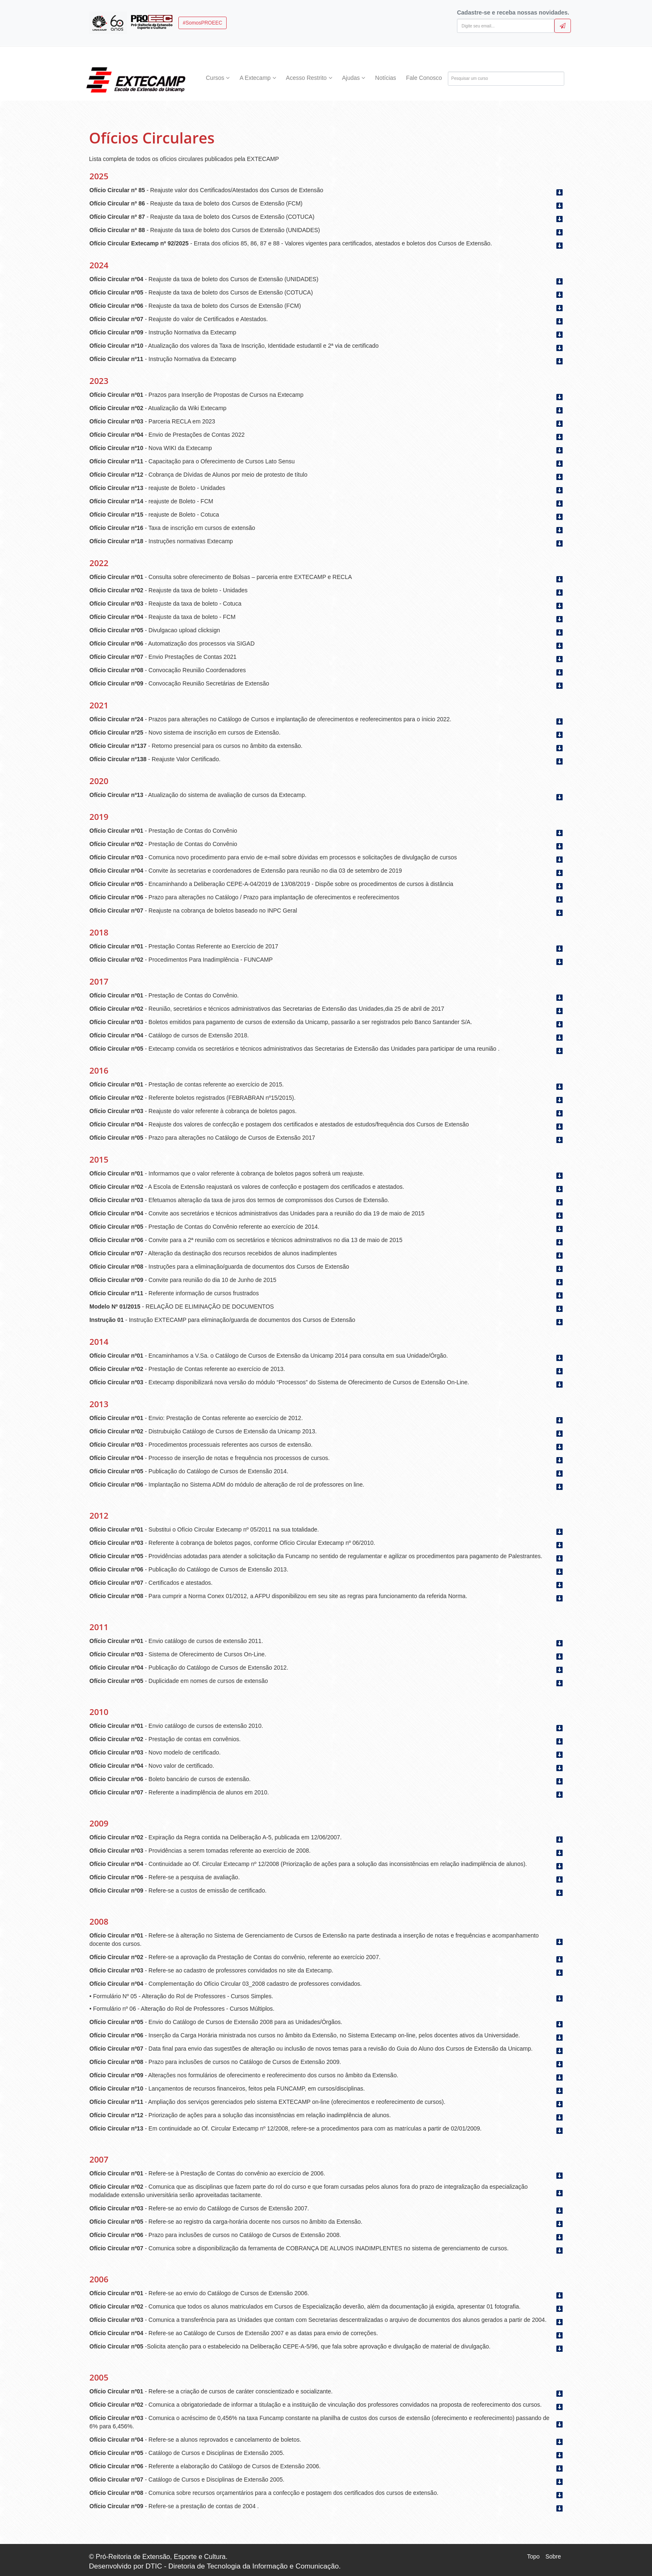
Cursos (218, 77)
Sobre (553, 2556)
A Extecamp (258, 77)
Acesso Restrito (309, 77)
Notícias (385, 77)
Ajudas (353, 77)
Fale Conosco (424, 77)
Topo (533, 2556)
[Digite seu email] (505, 26)
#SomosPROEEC (202, 23)
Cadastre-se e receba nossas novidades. (513, 12)
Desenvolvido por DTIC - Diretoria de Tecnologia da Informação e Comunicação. (215, 2566)
